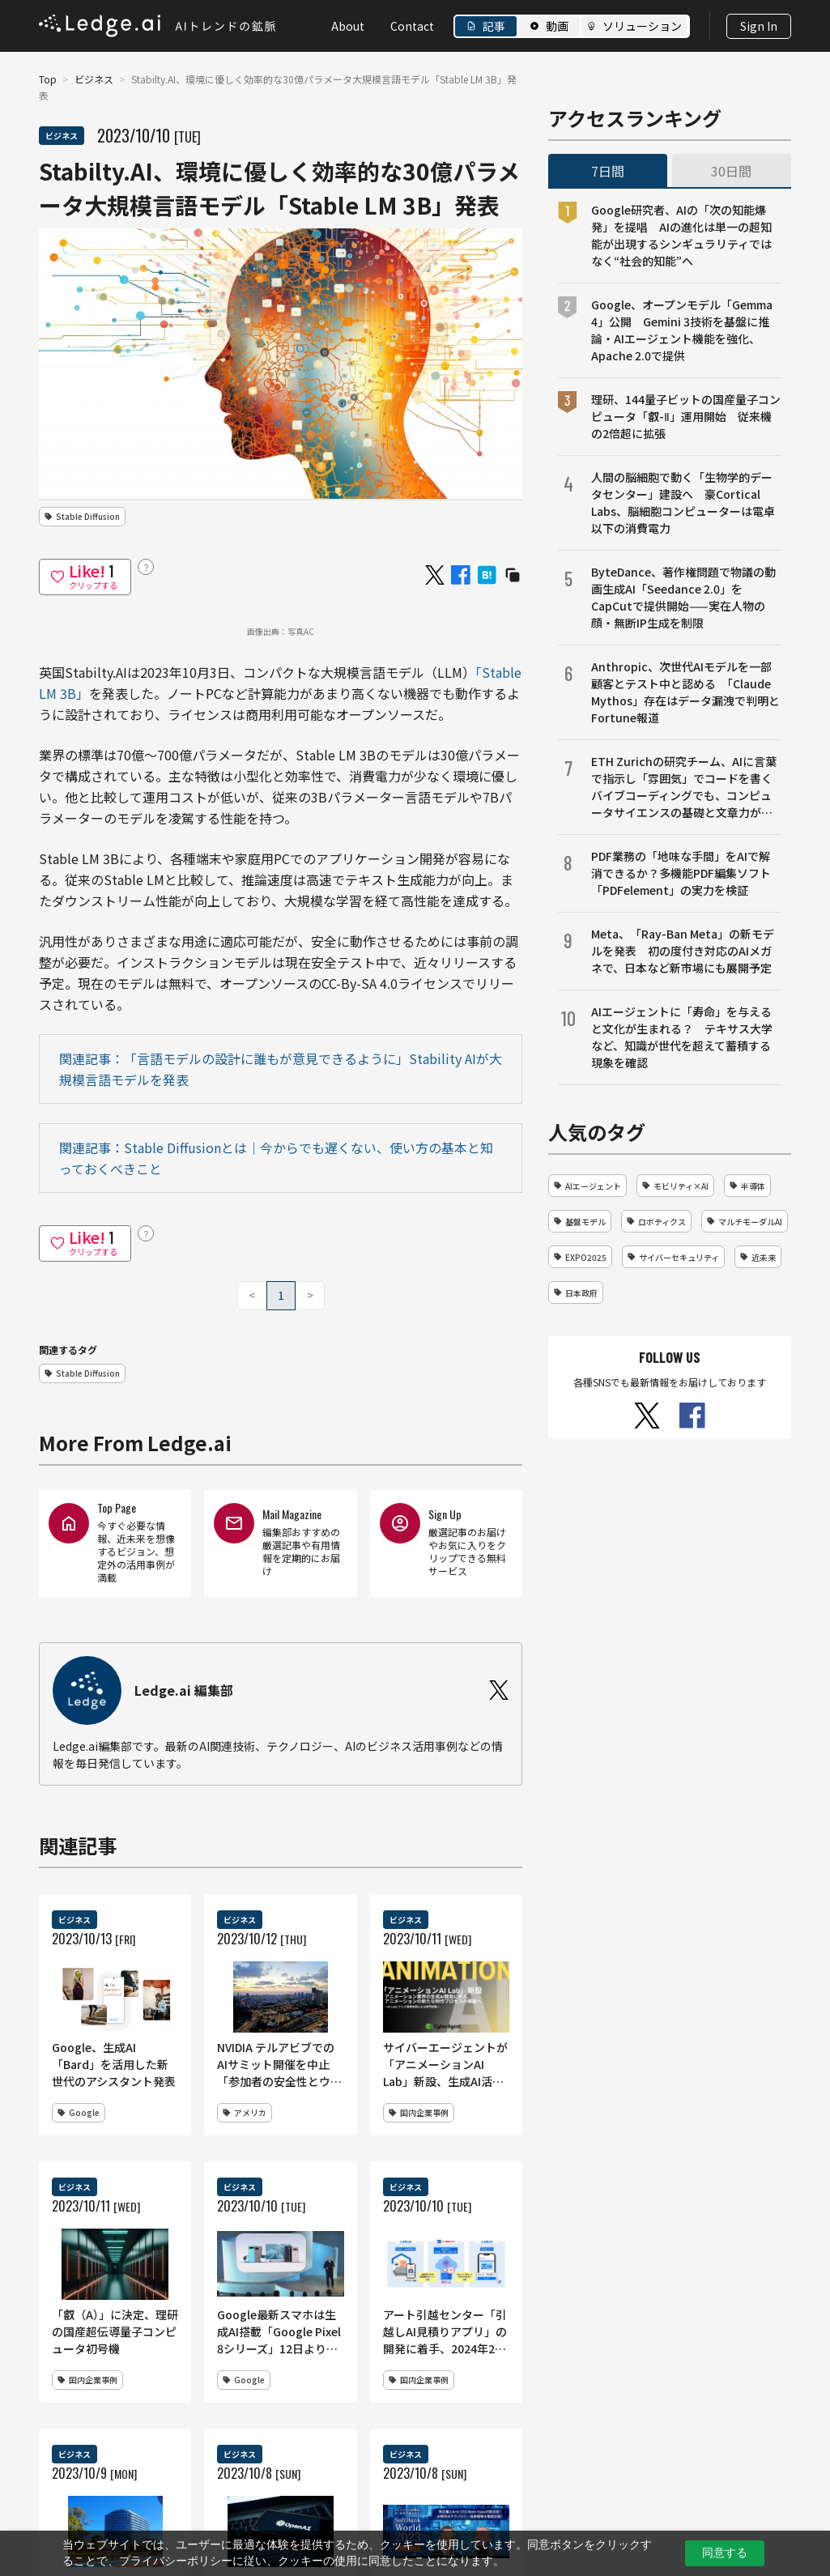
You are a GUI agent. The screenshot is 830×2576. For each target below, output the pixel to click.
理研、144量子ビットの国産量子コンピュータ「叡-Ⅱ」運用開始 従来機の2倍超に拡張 (686, 416)
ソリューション (642, 26)
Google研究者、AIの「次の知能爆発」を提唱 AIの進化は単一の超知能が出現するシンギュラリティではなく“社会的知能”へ (681, 235)
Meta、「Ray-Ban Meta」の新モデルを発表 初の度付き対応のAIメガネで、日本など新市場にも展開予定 (682, 951)
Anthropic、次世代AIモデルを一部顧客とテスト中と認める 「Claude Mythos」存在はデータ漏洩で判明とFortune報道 (685, 692)
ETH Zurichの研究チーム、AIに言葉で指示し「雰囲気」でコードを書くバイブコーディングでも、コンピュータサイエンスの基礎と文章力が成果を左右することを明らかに (684, 787)
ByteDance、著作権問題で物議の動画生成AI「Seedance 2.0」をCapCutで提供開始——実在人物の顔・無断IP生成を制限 (683, 597)
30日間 (731, 171)
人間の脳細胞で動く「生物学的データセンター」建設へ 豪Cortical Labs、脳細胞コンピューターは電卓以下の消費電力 (683, 502)
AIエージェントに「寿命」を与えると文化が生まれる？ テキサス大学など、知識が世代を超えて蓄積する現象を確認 (682, 1037)
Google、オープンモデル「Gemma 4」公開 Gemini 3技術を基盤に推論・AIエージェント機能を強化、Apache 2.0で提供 (682, 330)
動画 (557, 26)
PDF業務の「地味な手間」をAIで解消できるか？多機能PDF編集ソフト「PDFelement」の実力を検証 (681, 873)
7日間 (607, 171)
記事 (494, 26)
